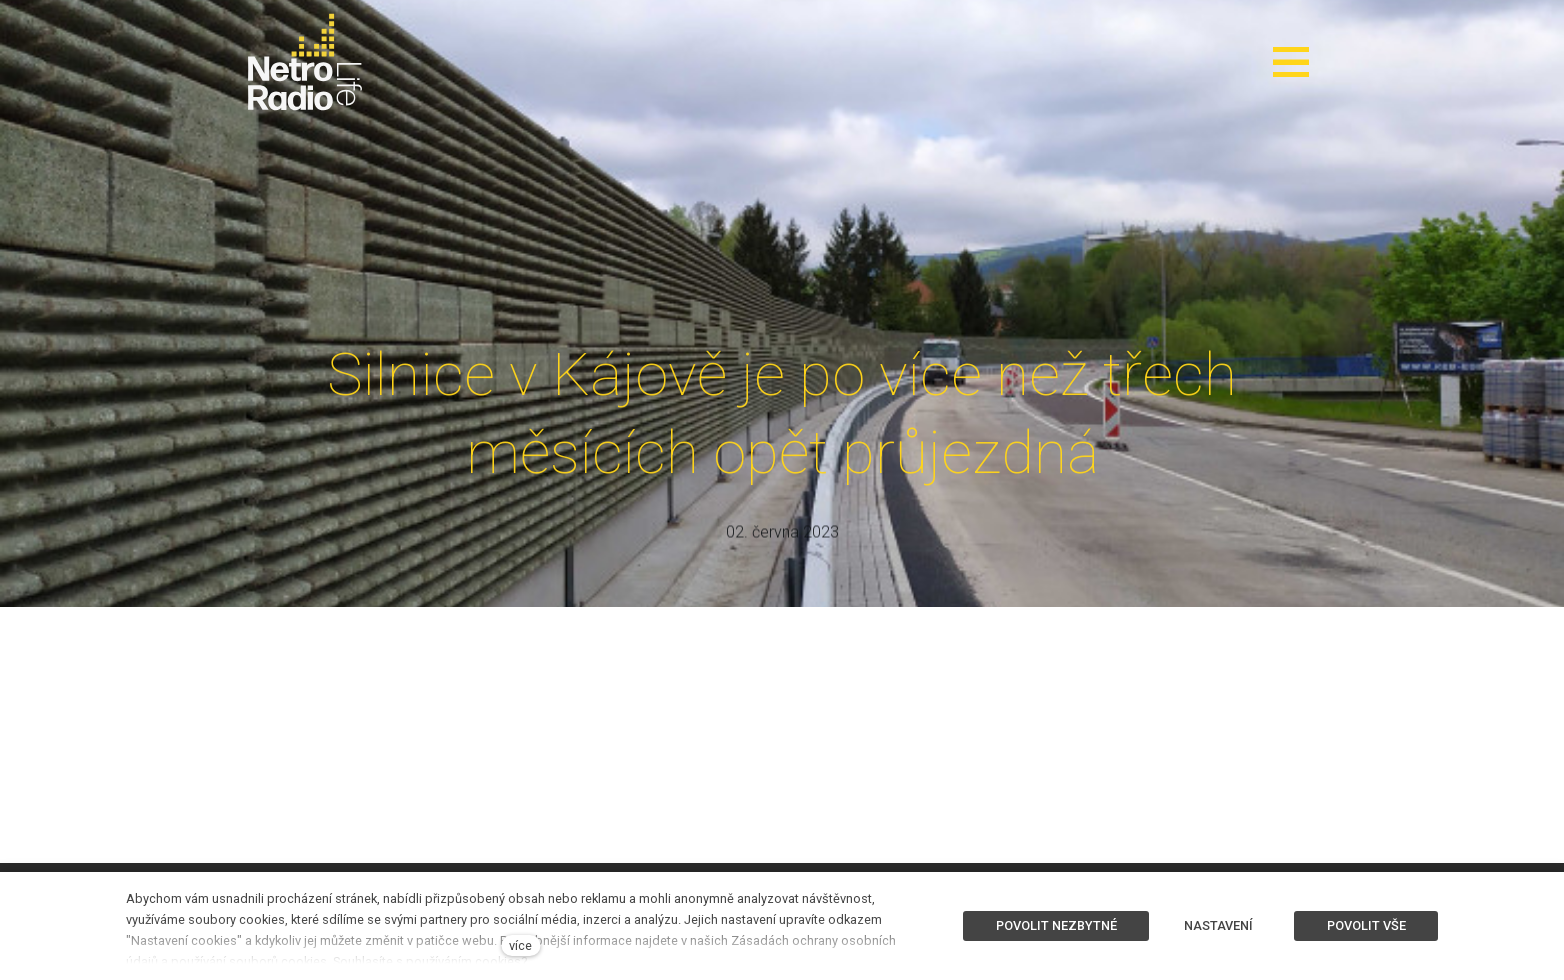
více (520, 945)
